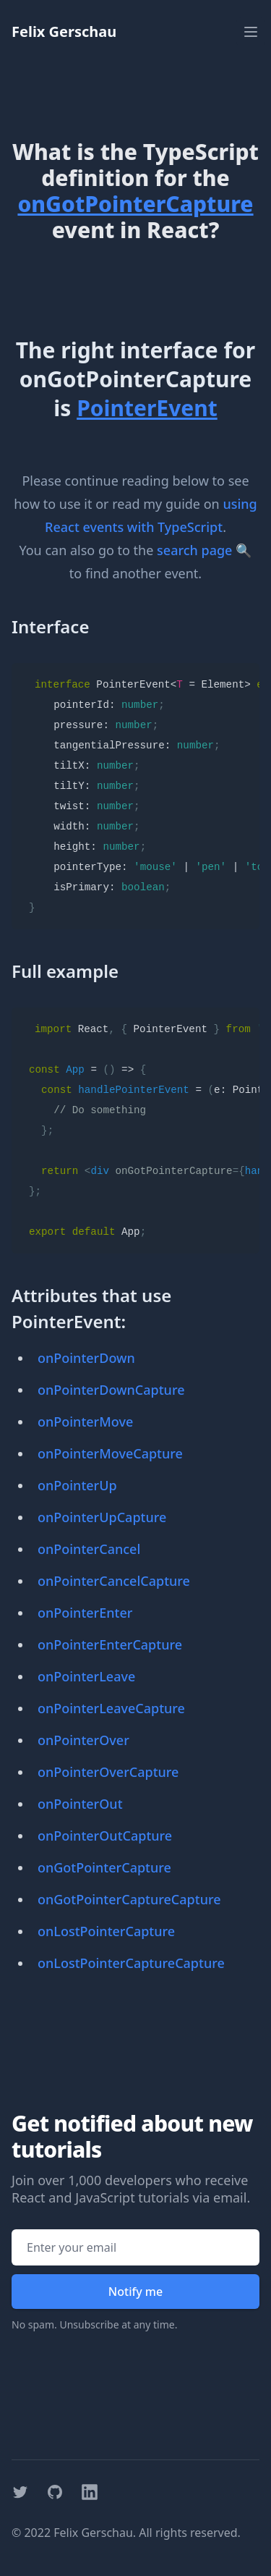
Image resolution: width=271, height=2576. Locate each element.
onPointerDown (86, 1358)
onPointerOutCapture (105, 1835)
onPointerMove (85, 1421)
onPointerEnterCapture (110, 1644)
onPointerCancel (89, 1549)
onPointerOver (83, 1740)
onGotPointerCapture (104, 1867)
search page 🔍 (204, 550)
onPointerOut (80, 1803)
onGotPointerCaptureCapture (129, 1899)
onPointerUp (77, 1485)
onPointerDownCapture (111, 1389)
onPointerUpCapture (102, 1517)
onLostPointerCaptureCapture (131, 1963)
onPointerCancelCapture (114, 1580)
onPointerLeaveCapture (111, 1708)
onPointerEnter (85, 1612)
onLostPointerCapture (106, 1931)
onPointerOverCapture (108, 1772)
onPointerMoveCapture (110, 1453)
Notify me (135, 2292)
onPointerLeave (86, 1676)
